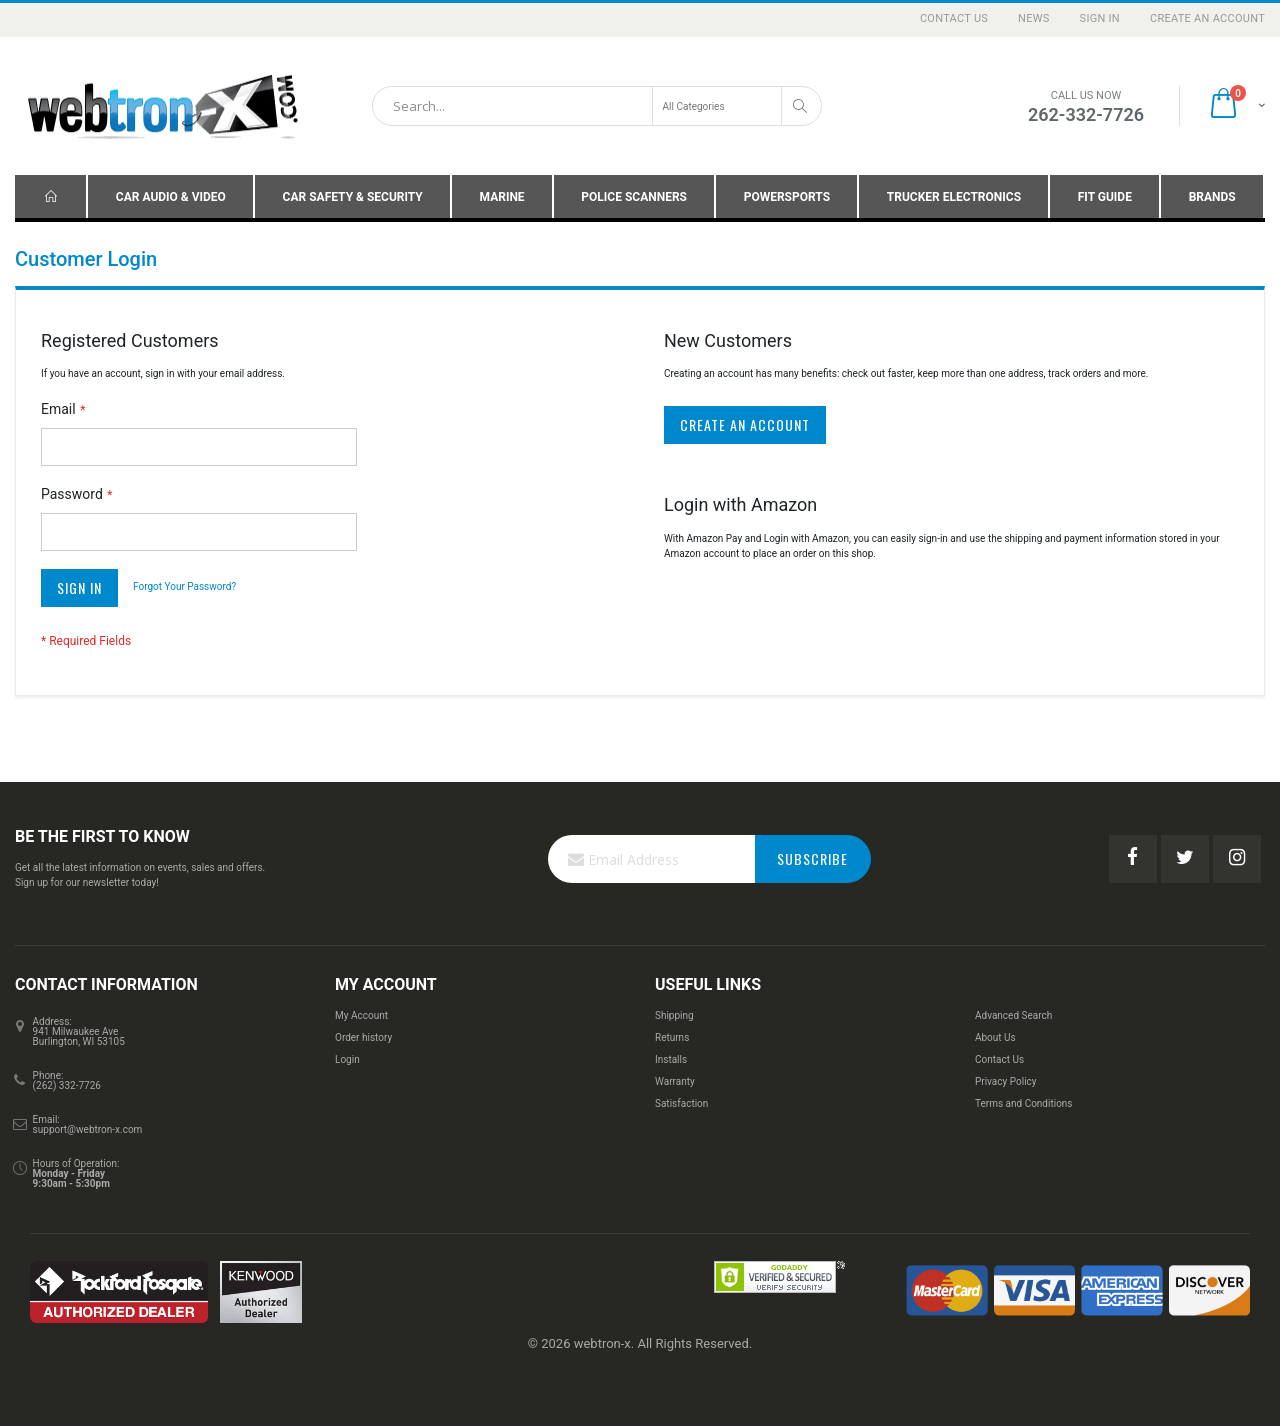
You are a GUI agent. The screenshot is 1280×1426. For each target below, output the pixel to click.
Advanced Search (1013, 1015)
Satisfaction (681, 1103)
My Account (361, 1015)
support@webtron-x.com (88, 1129)
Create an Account (1207, 18)
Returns (672, 1037)
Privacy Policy (1006, 1081)
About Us (995, 1037)
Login (347, 1059)
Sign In (1100, 18)
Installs (671, 1059)
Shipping (674, 1015)
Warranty (675, 1081)
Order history (363, 1037)
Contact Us (954, 18)
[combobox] (597, 106)
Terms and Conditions (1024, 1103)
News (1034, 18)
